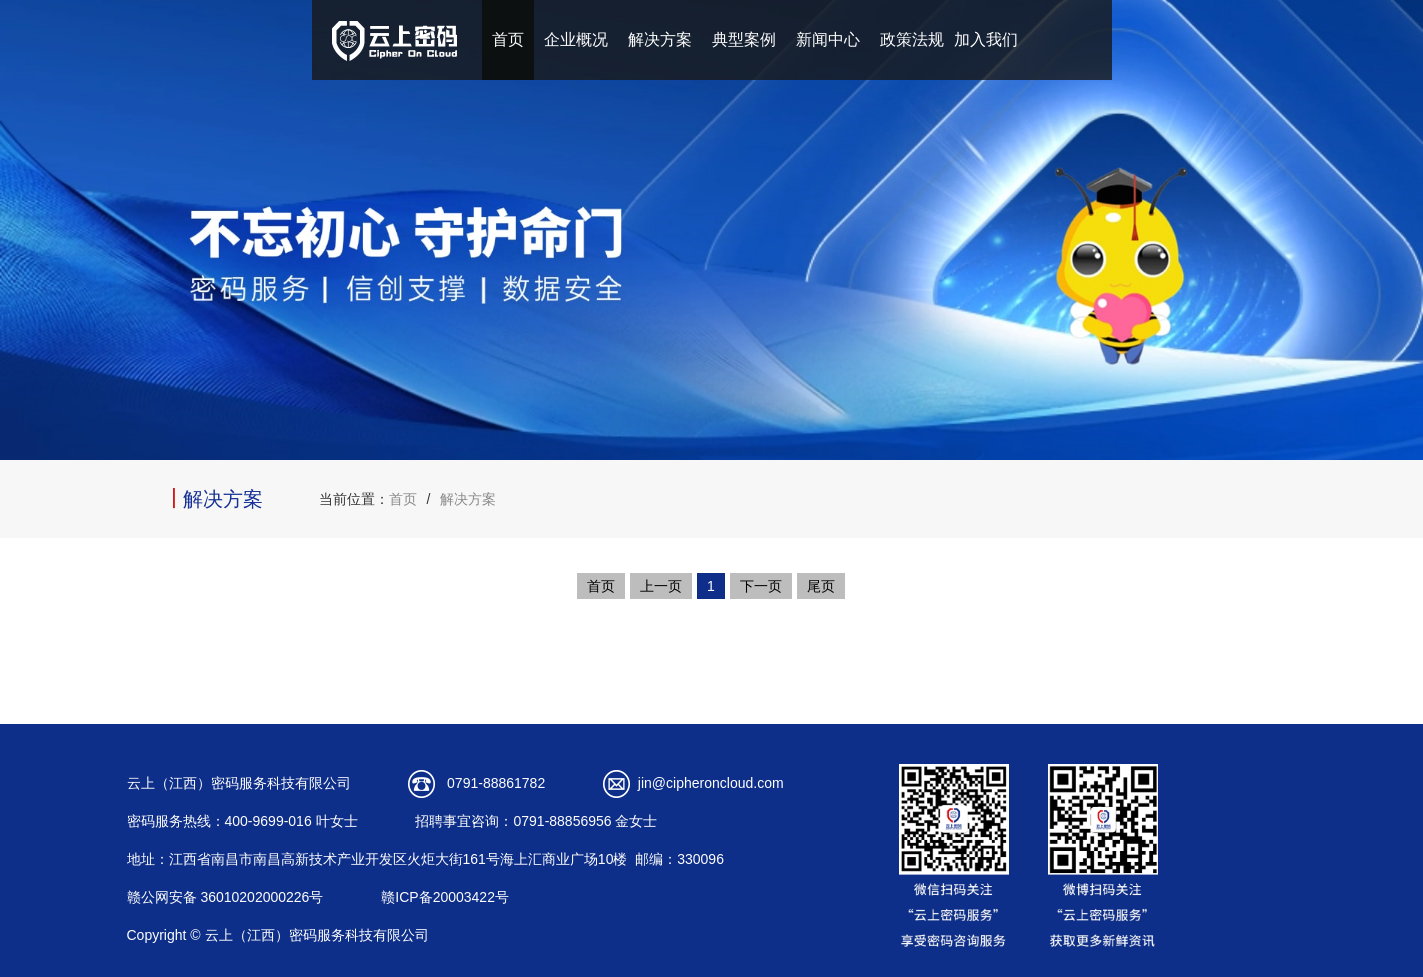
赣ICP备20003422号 (445, 897)
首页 (508, 39)
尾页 (821, 586)
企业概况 (576, 39)
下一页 (761, 586)
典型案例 (744, 39)
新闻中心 (828, 39)
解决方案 (660, 39)
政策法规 (912, 39)
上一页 (661, 586)
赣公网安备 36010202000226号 (225, 897)
